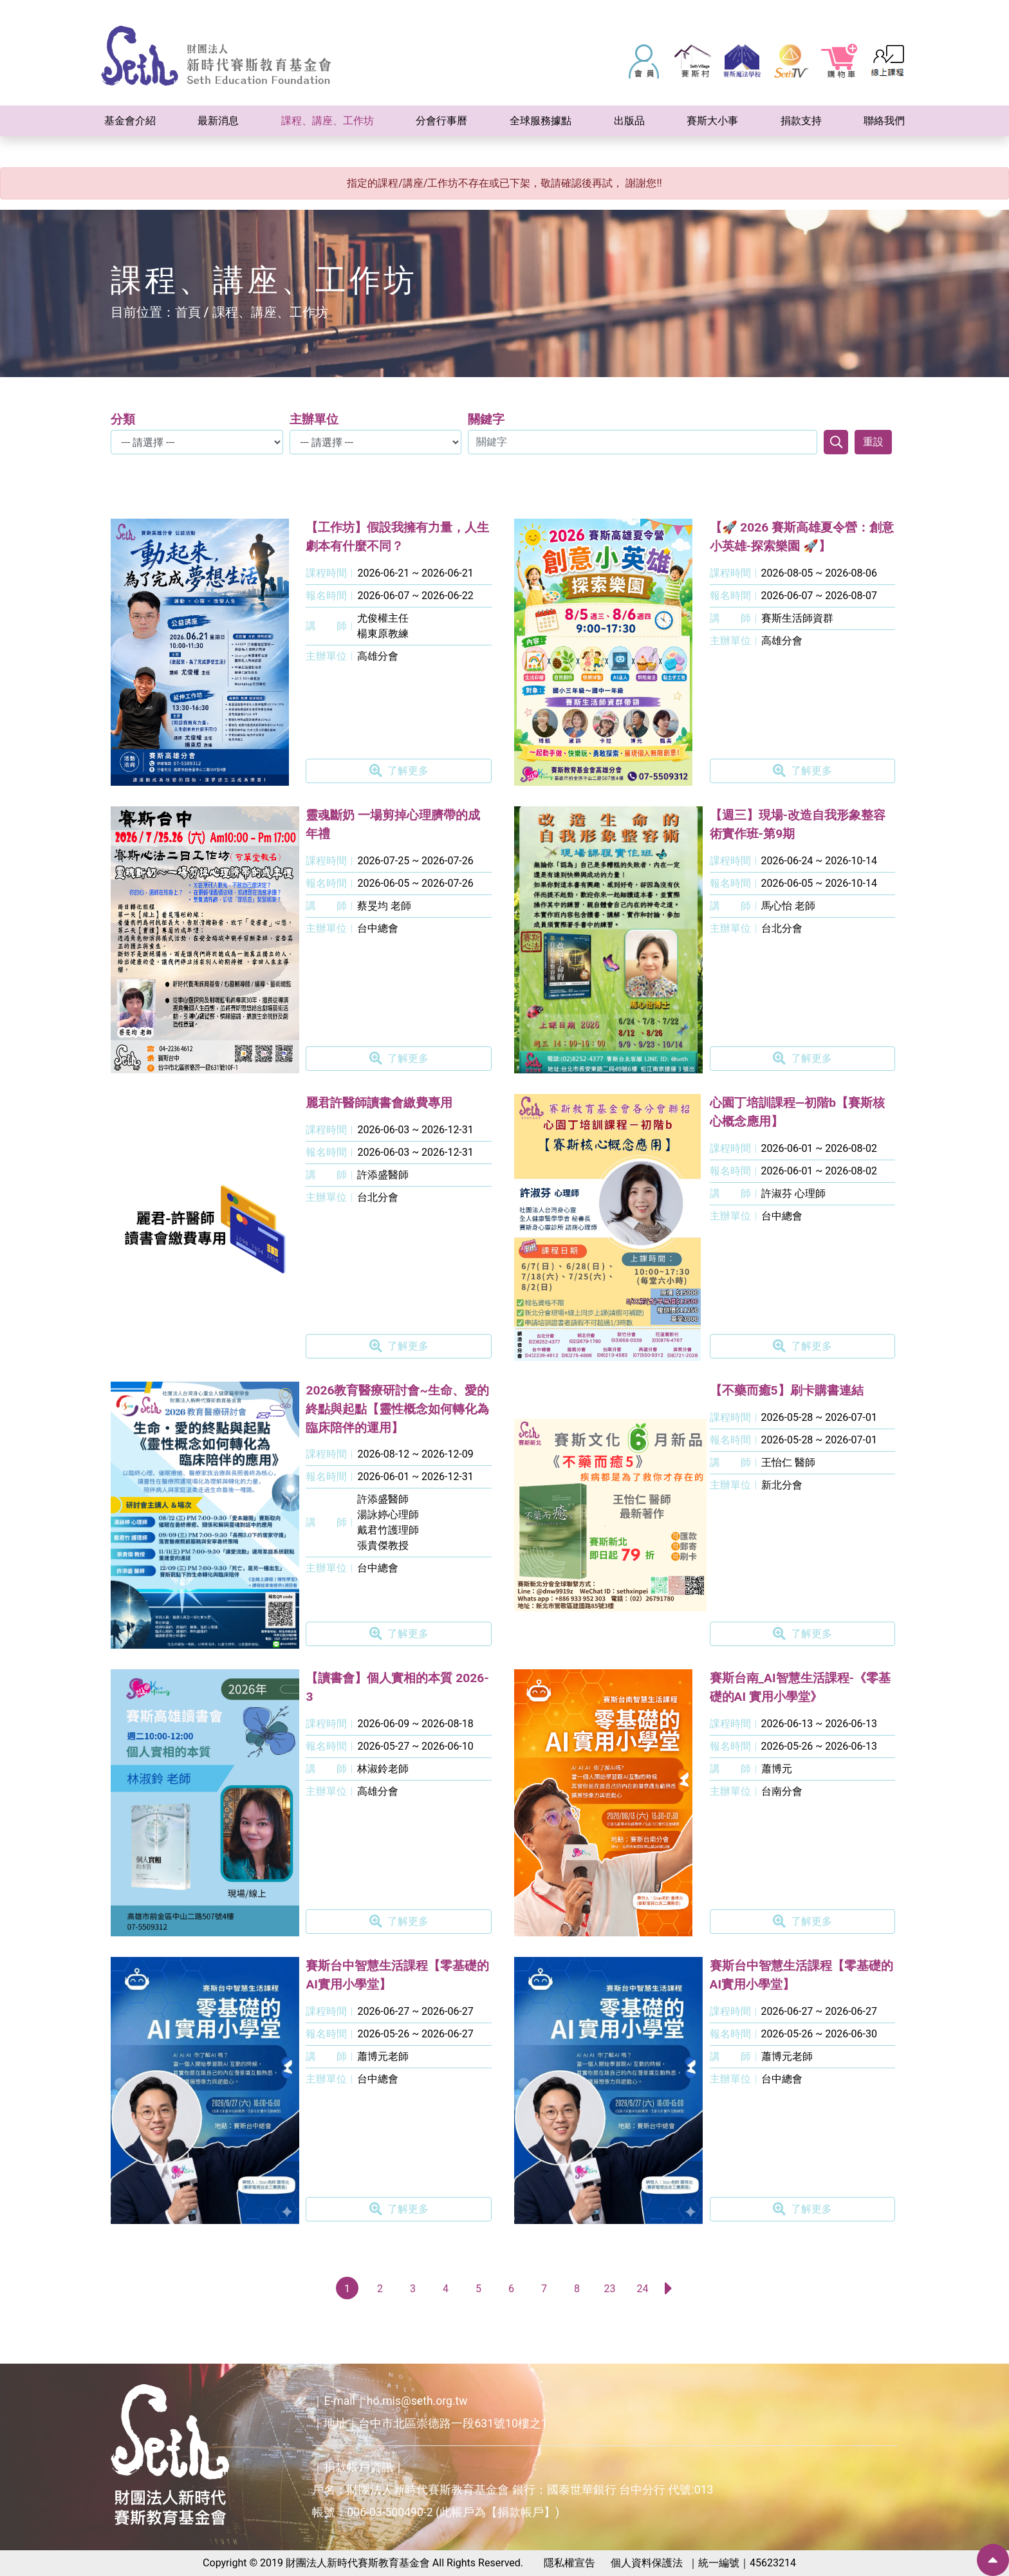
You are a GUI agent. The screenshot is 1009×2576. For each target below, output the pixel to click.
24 (642, 2289)
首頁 (188, 312)
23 (609, 2289)
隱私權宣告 (569, 2563)
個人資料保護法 (647, 2563)
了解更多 (399, 770)
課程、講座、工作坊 (270, 312)
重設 (873, 442)
